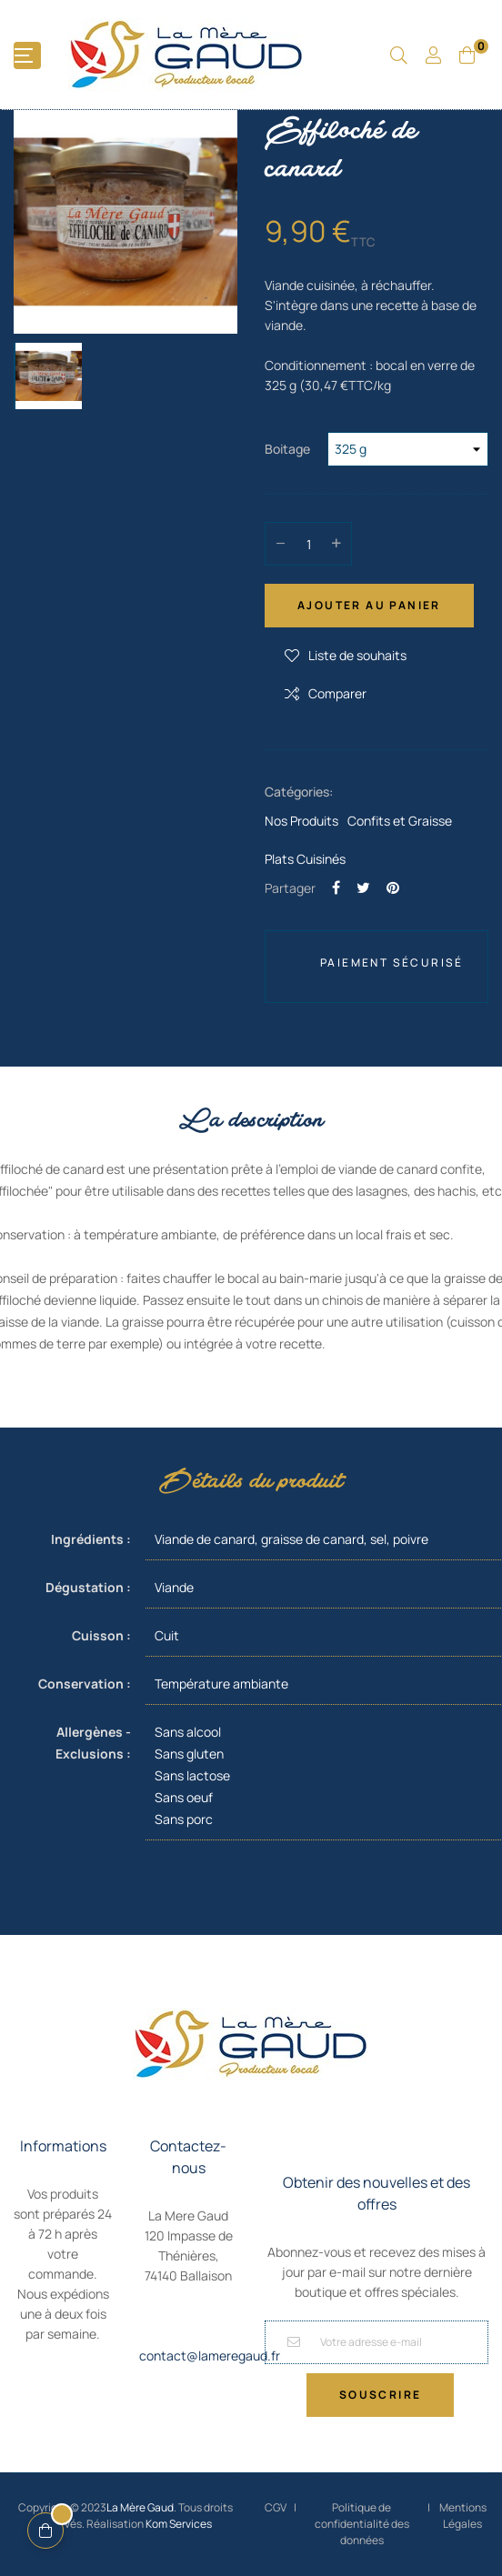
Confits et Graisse (399, 820)
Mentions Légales (463, 2515)
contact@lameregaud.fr (209, 2355)
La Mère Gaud (140, 2507)
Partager (336, 887)
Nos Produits (301, 820)
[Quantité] (308, 544)
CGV (275, 2507)
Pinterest (393, 887)
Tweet (363, 887)
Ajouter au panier (369, 605)
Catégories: (299, 791)
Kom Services (179, 2523)
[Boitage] (407, 449)
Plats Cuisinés (305, 858)
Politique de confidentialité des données (362, 2524)
